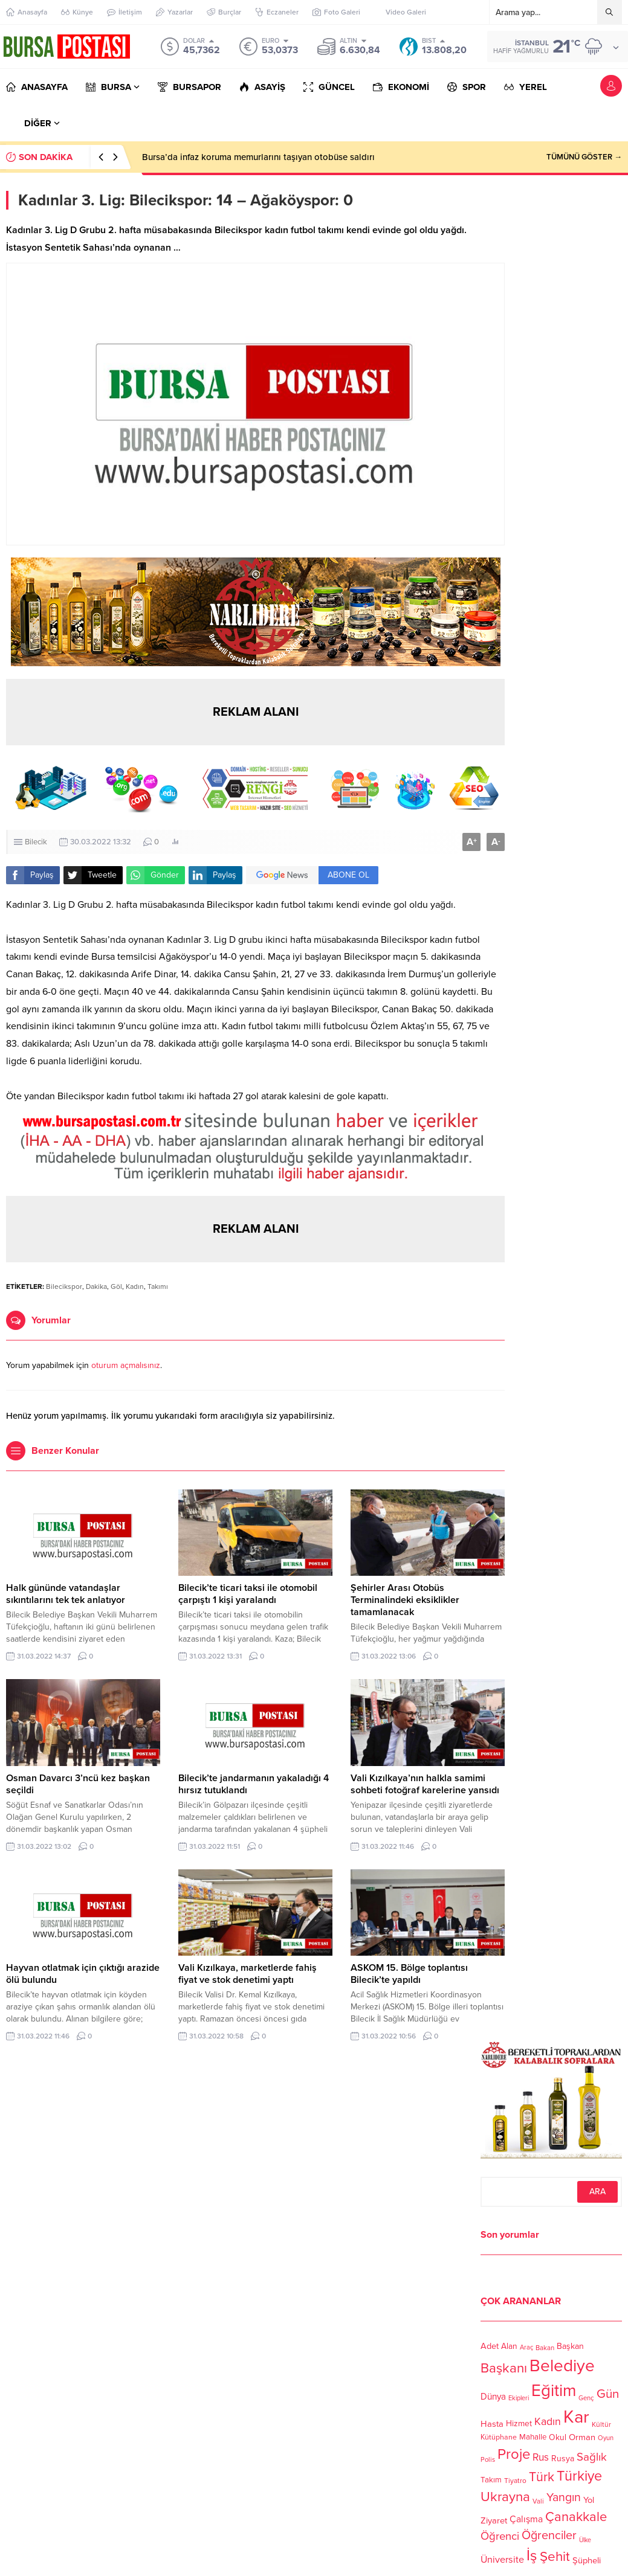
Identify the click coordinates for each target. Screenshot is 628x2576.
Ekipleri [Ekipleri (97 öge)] (518, 2398)
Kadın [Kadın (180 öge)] (547, 2421)
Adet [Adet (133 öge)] (490, 2346)
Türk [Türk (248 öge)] (541, 2477)
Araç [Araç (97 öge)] (526, 2348)
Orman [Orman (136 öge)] (582, 2437)
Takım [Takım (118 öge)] (491, 2480)
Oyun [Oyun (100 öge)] (605, 2438)
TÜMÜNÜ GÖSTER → (584, 157)
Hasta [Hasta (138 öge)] (492, 2423)
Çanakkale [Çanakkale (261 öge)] (576, 2517)
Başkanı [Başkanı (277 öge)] (504, 2368)
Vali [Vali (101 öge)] (538, 2502)
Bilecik (36, 842)
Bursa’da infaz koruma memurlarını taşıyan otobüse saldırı (258, 157)
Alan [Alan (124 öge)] (509, 2346)
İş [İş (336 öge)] (531, 2555)
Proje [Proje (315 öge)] (513, 2454)
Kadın (135, 1286)
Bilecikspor (64, 1286)
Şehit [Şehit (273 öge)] (555, 2557)
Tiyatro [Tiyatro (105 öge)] (515, 2480)
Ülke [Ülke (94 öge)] (585, 2539)
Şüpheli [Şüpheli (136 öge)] (586, 2560)
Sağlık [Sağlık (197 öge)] (592, 2457)
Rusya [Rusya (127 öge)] (562, 2458)
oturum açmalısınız (125, 1365)
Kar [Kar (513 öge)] (576, 2416)
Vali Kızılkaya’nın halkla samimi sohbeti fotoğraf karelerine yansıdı (425, 1784)
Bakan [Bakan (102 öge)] (545, 2348)
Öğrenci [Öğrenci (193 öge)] (500, 2536)
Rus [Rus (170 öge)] (541, 2457)
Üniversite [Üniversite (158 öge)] (502, 2560)
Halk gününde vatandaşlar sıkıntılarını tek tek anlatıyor (65, 1594)
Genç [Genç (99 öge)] (586, 2398)
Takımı (157, 1286)
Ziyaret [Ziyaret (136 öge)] (494, 2519)
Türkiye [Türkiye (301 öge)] (579, 2476)
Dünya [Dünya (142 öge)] (493, 2396)
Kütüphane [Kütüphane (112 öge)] (499, 2437)
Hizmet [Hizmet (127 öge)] (519, 2423)
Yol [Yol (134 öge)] (588, 2500)
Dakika (96, 1286)
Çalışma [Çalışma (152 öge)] (526, 2519)
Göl (116, 1286)
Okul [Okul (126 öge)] (557, 2437)
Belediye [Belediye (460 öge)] (562, 2366)
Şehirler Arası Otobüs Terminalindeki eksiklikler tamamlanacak (405, 1600)
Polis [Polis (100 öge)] (488, 2460)
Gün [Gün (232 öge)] (608, 2393)
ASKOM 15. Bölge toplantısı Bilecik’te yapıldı (409, 1974)
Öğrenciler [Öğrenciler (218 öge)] (549, 2535)
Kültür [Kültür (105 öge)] (601, 2424)
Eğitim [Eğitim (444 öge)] (553, 2391)
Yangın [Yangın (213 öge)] (563, 2497)
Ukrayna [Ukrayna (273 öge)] (505, 2496)
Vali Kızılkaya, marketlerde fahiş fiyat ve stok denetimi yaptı (247, 1974)
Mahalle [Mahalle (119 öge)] (532, 2437)
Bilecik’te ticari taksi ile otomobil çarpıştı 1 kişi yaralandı (247, 1594)
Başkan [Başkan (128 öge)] (570, 2346)
